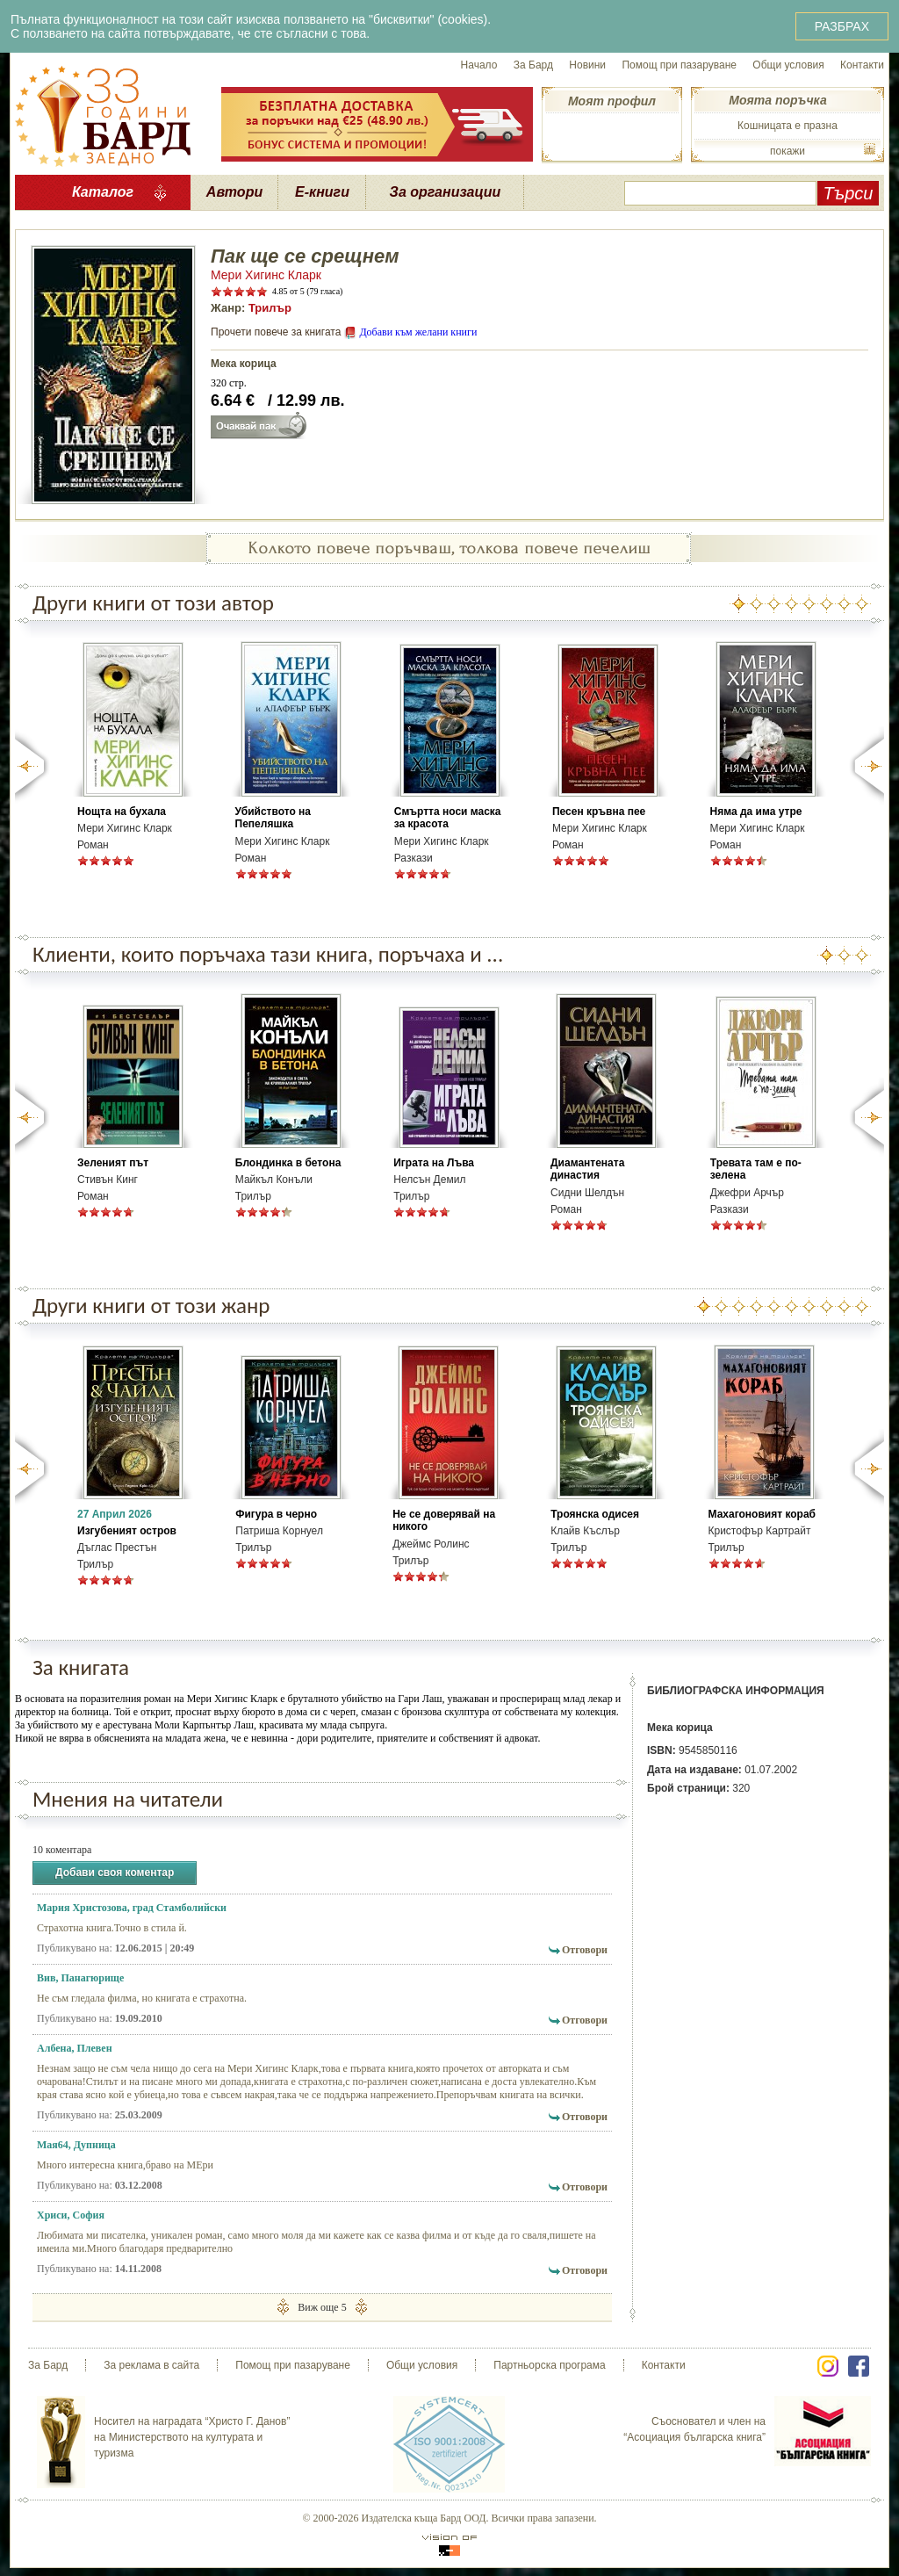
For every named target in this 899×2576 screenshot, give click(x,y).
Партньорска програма (549, 2365)
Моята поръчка (777, 100)
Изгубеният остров (126, 1531)
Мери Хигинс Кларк (266, 275)
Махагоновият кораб (762, 1514)
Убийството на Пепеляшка (273, 817)
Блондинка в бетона (288, 1163)
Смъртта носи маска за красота (447, 817)
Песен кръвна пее (598, 811)
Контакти (862, 65)
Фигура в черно (276, 1514)
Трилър (269, 307)
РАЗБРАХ (842, 26)
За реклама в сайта (151, 2365)
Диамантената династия (587, 1169)
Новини (587, 65)
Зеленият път (112, 1163)
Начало (479, 65)
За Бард (533, 65)
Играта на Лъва (433, 1163)
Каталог (102, 191)
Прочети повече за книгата (276, 332)
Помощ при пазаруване (679, 65)
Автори (234, 191)
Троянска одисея (594, 1514)
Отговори (585, 1950)
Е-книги (322, 191)
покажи (787, 151)
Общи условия (787, 65)
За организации (445, 191)
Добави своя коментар (114, 1873)
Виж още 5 (321, 2306)
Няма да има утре (756, 811)
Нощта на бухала (121, 811)
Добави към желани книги (418, 332)
